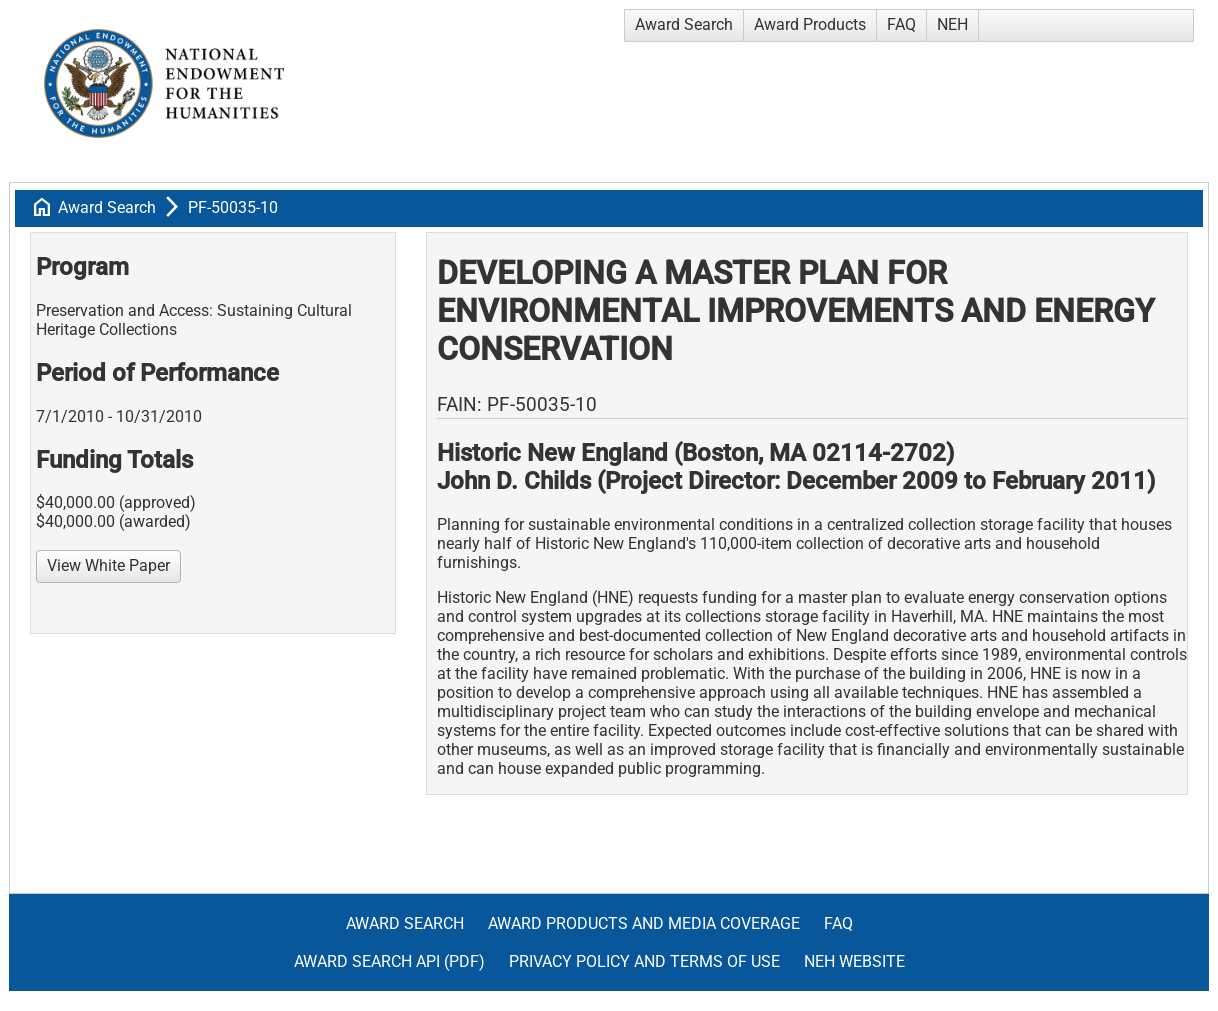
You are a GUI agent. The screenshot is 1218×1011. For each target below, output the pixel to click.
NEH (952, 24)
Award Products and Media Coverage (644, 923)
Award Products (810, 24)
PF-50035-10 (233, 207)
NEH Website (854, 961)
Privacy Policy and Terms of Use (644, 961)
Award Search (684, 24)
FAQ (901, 24)
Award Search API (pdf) (389, 961)
